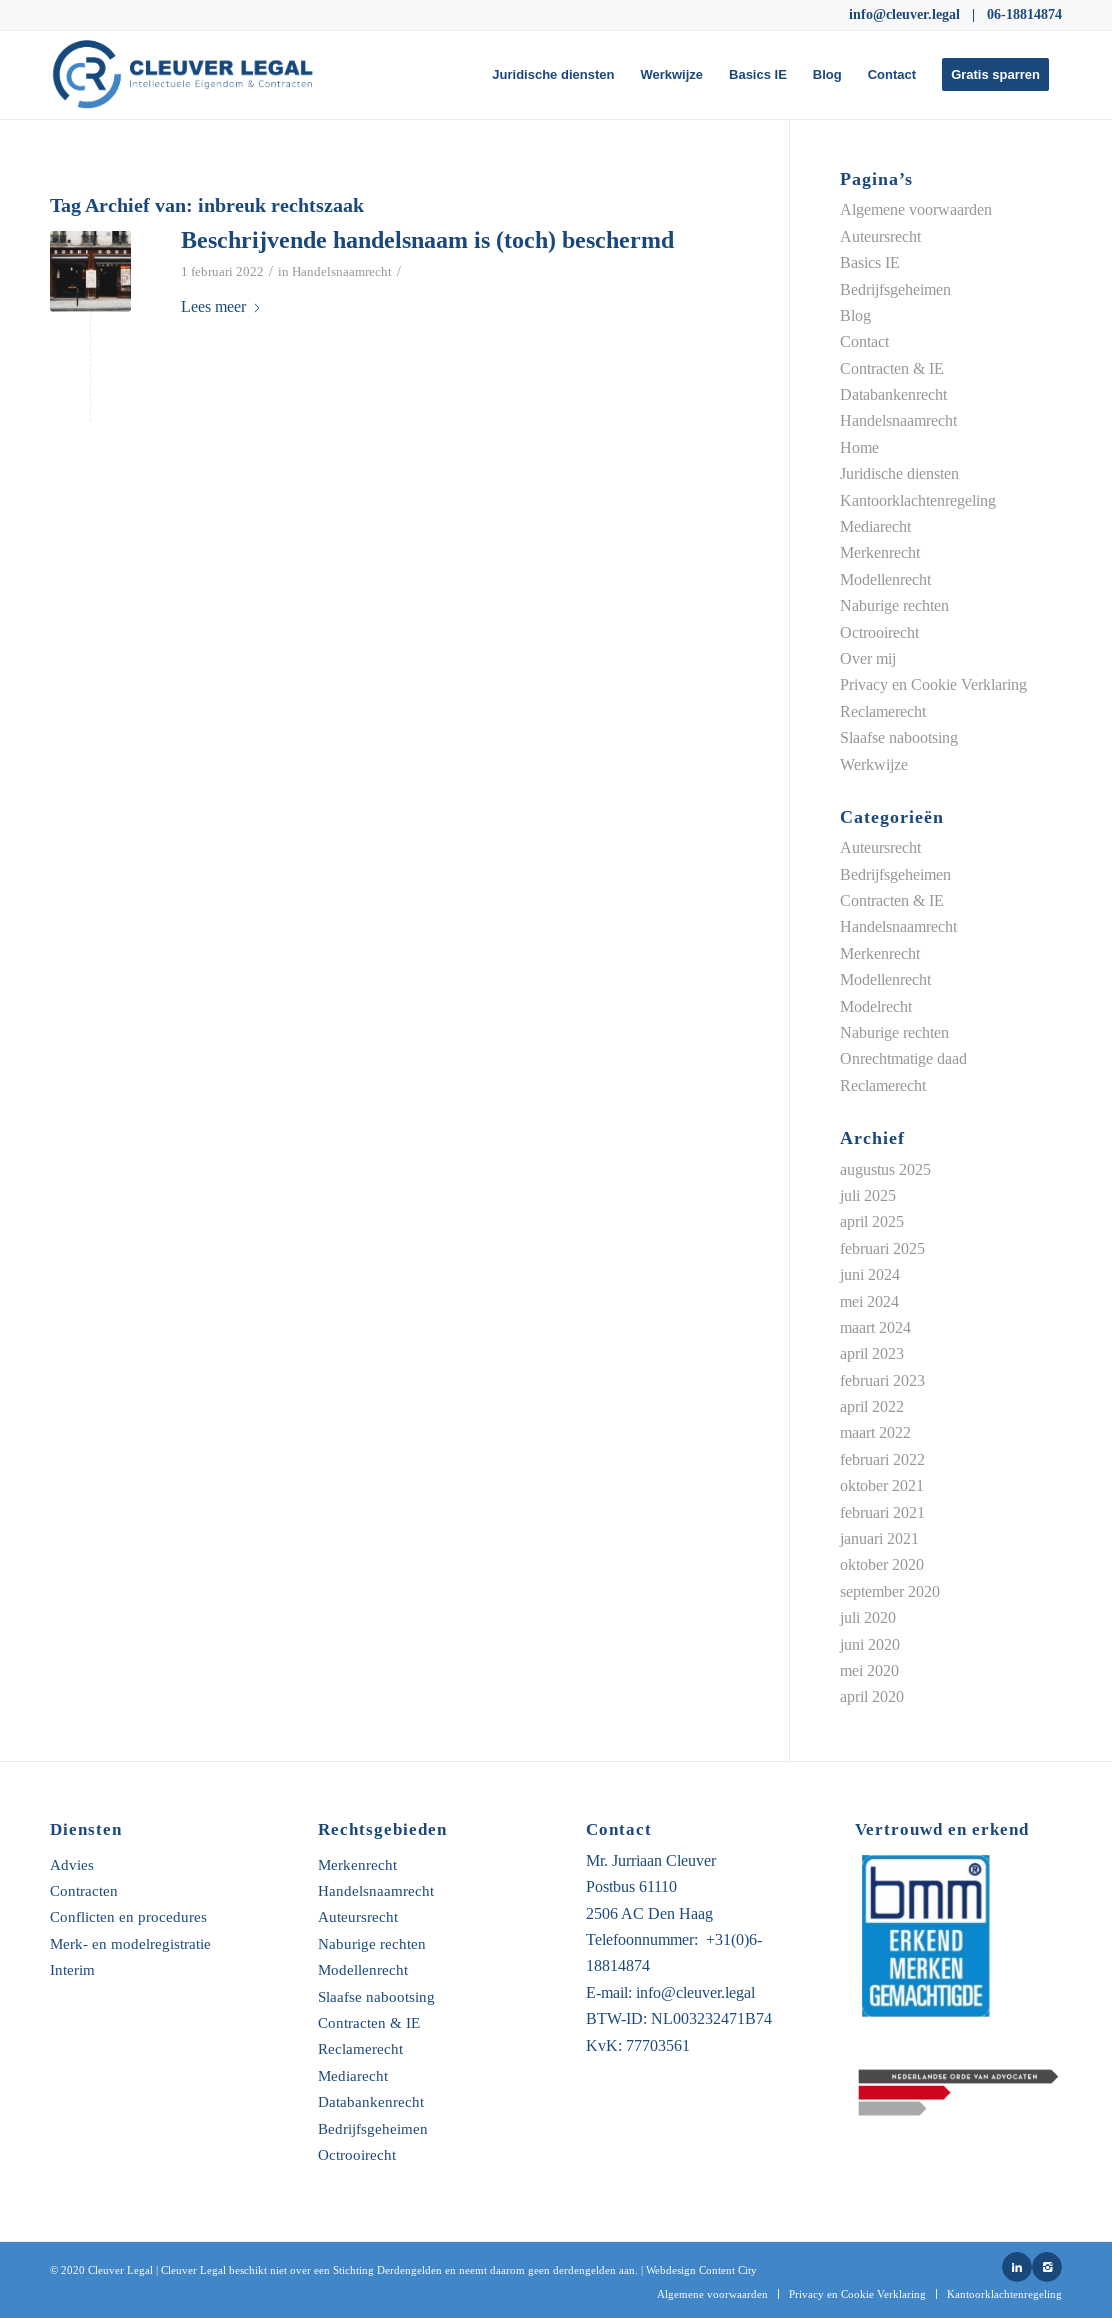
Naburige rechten (894, 605)
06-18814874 (1024, 14)
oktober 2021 (882, 1485)
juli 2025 (868, 1195)
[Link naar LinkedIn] (1017, 2267)
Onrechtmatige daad (903, 1058)
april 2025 (872, 1221)
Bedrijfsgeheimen (895, 289)
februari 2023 (882, 1380)
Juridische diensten (899, 473)
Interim (72, 1970)
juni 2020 (870, 1644)
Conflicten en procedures (128, 1917)
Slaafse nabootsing (899, 737)
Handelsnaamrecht (342, 271)
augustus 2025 (885, 1169)
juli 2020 (868, 1617)
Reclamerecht (883, 711)
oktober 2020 (882, 1564)
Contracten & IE (892, 368)
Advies (72, 1865)
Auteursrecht (880, 236)
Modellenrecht (885, 579)
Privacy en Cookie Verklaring (933, 684)
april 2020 (872, 1696)
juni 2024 (870, 1274)
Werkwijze (874, 764)
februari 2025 (882, 1248)
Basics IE (870, 262)
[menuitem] (553, 75)
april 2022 (872, 1406)
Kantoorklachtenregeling (918, 500)
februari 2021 (882, 1512)
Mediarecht (875, 526)
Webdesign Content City (701, 2270)
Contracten (84, 1891)
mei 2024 (869, 1301)
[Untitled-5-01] (191, 75)
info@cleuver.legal (904, 14)
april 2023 (872, 1353)
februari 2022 (882, 1459)
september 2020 (890, 1591)
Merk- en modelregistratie (130, 1944)
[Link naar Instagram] (1047, 2267)
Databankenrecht (893, 394)
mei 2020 (869, 1670)
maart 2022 (875, 1432)
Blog (855, 315)
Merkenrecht (880, 552)
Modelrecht (876, 1006)
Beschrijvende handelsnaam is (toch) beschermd (427, 240)
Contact (864, 341)
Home (859, 447)
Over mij (868, 658)
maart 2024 (875, 1327)
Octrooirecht (879, 632)
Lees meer (221, 306)
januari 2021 (879, 1538)
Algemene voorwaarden (916, 209)
